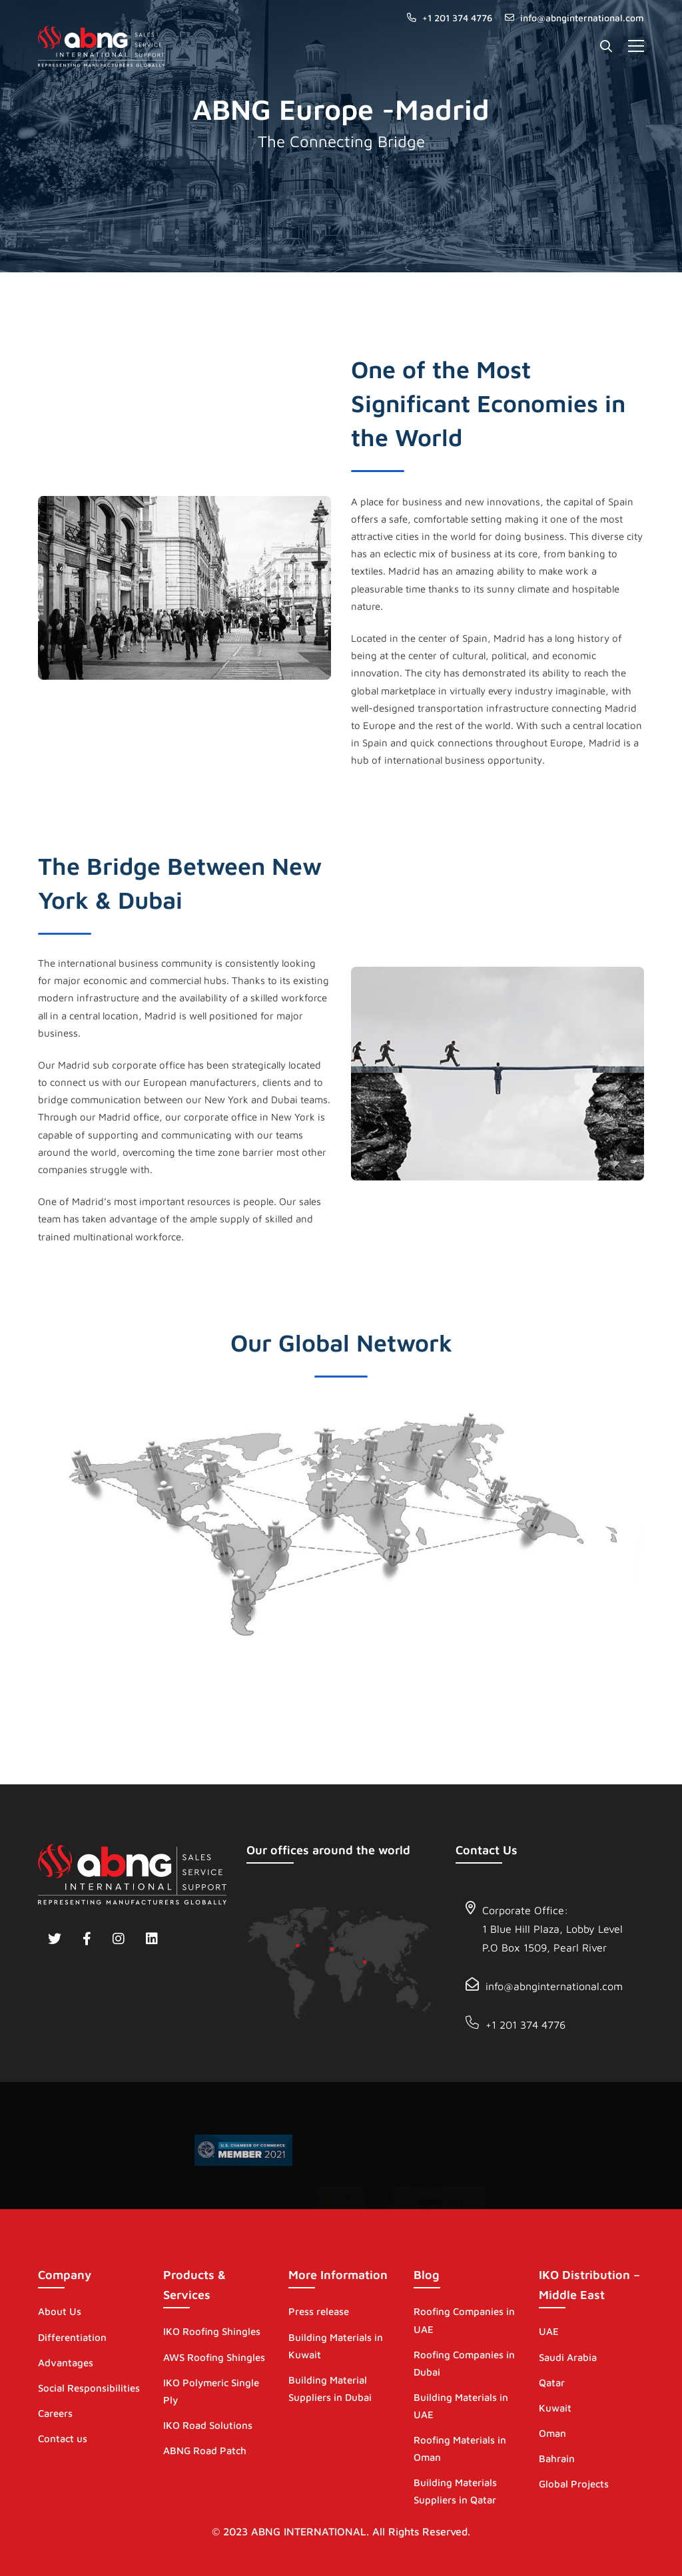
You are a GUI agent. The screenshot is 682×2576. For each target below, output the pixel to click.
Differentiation (72, 2337)
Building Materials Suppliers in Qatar (455, 2491)
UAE (549, 2331)
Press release (318, 2311)
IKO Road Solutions (207, 2425)
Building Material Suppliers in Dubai (330, 2388)
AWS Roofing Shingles (214, 2357)
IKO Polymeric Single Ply (211, 2391)
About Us (59, 2311)
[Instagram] (118, 1939)
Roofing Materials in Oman (460, 2448)
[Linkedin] (152, 1939)
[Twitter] (54, 1939)
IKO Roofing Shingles (211, 2331)
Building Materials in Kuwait (335, 2346)
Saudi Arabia (568, 2357)
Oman (552, 2433)
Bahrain (557, 2458)
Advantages (65, 2362)
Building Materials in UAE (461, 2406)
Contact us (62, 2438)
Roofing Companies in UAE (464, 2320)
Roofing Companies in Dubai (464, 2363)
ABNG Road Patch (204, 2450)
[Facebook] (87, 1939)
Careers (55, 2413)
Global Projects (574, 2483)
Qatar (552, 2382)
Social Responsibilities (89, 2388)
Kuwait (555, 2408)
